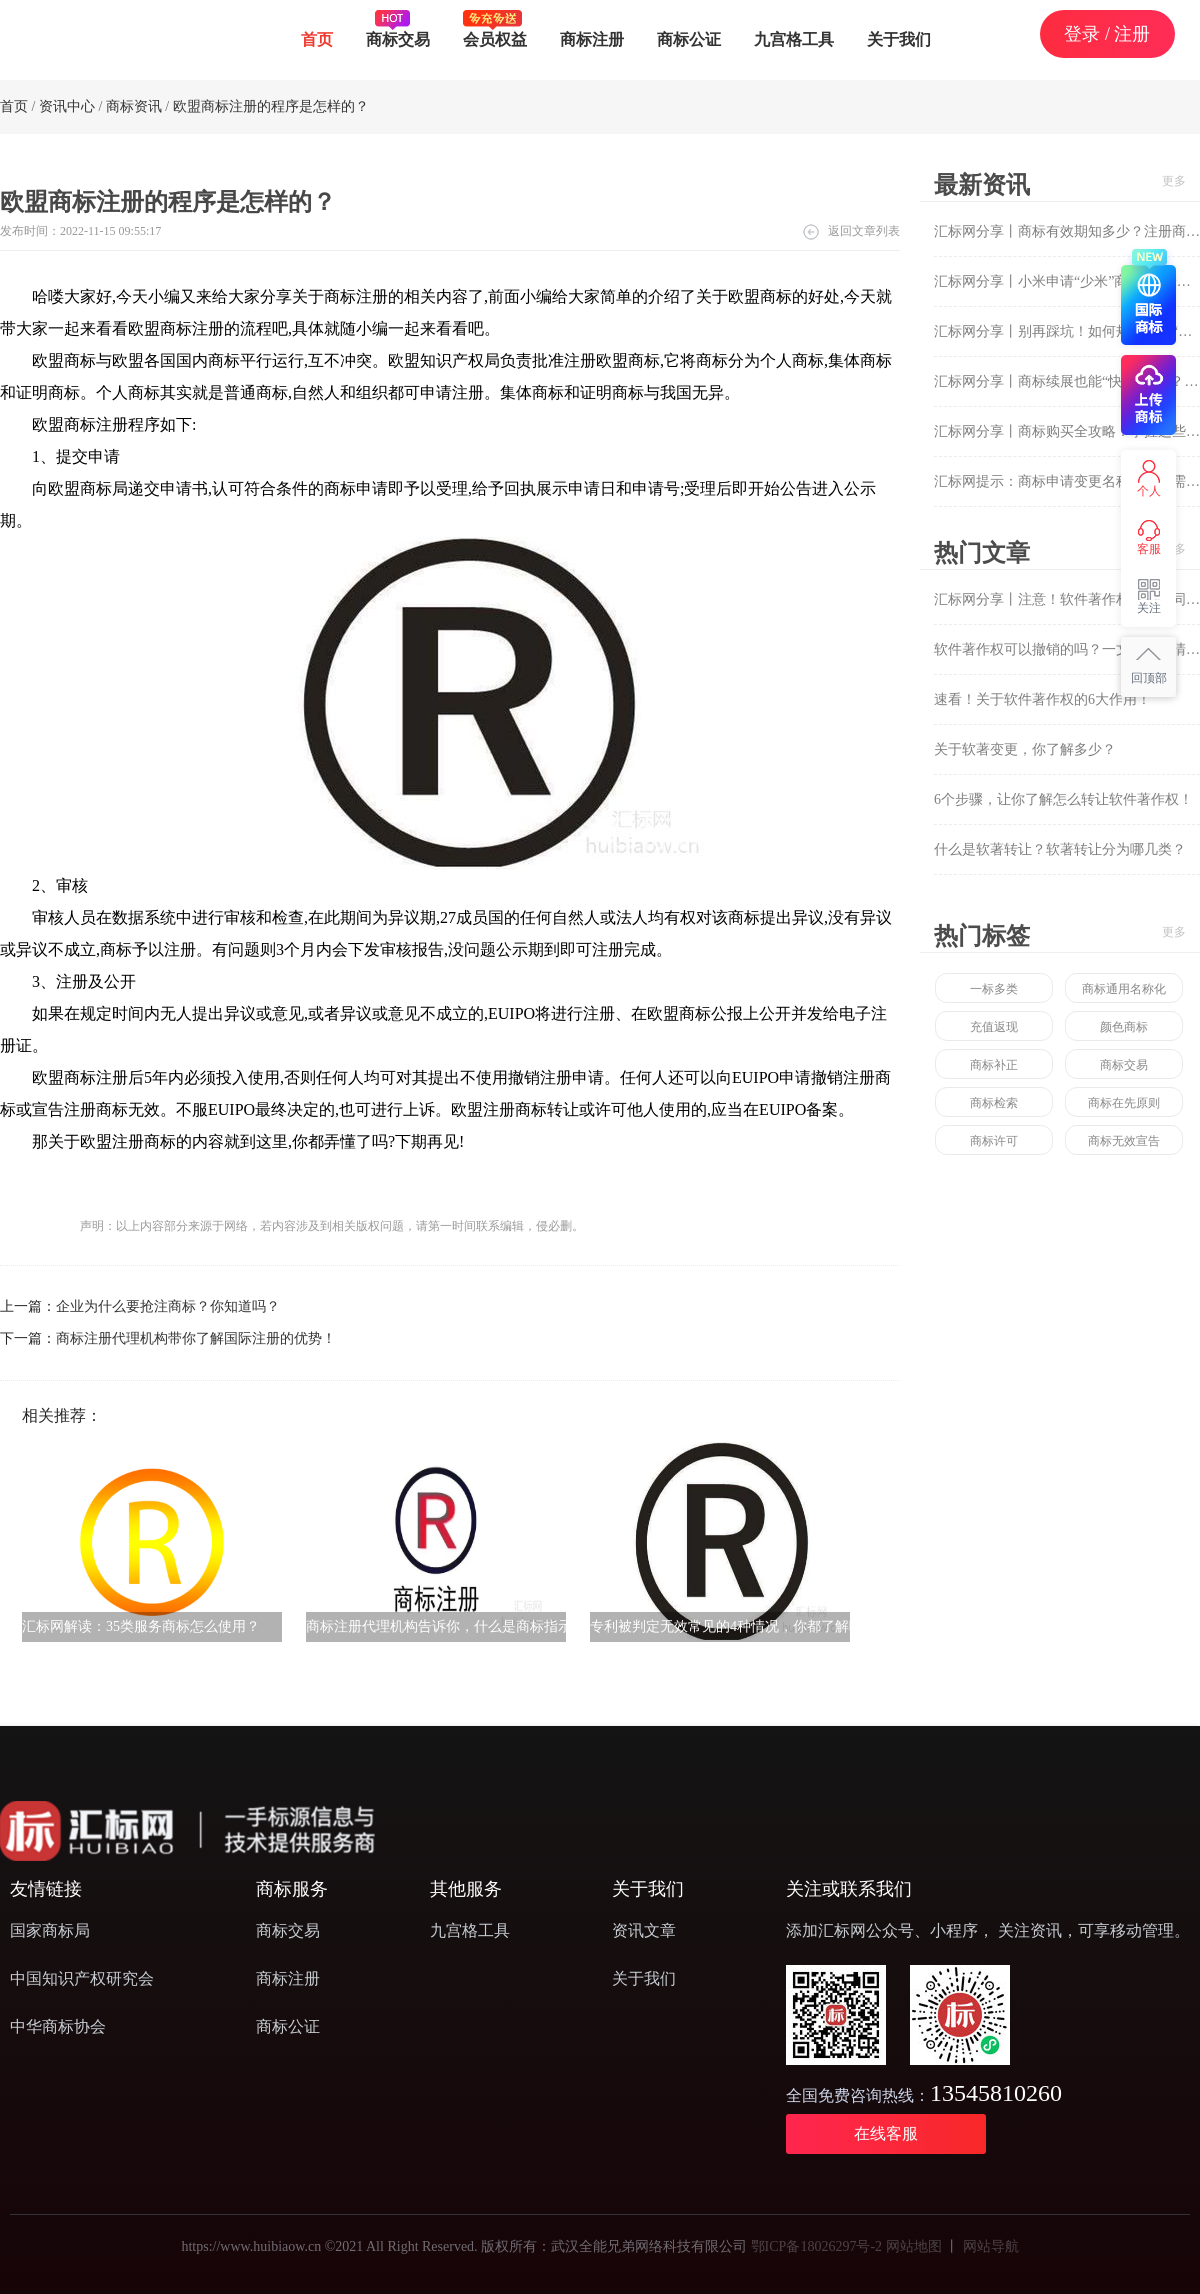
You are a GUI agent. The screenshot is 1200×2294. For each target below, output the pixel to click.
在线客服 (886, 2133)
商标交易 (398, 29)
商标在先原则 (1124, 1103)
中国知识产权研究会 (82, 1978)
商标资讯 (134, 106)
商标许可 (994, 1141)
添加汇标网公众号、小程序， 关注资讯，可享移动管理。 (988, 1930)
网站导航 (991, 2246)
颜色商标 (1124, 1027)
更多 (1174, 181)
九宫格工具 (794, 39)
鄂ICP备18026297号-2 (816, 2246)
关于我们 (899, 39)
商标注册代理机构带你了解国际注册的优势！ (196, 1338)
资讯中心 (67, 106)
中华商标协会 (58, 2026)
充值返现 (994, 1027)
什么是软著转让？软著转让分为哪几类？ (1060, 849)
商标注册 (592, 39)
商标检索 (994, 1103)
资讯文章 (644, 1930)
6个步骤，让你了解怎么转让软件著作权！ (1063, 799)
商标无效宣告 (1124, 1141)
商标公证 (689, 39)
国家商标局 (50, 1930)
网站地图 (914, 2246)
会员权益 (495, 29)
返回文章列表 (864, 231)
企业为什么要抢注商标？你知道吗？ (168, 1306)
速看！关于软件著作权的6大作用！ (1042, 699)
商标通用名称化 (1124, 989)
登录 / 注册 (1107, 34)
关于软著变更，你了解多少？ (1025, 749)
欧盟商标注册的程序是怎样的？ (271, 106)
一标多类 (994, 989)
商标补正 (994, 1065)
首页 (317, 39)
